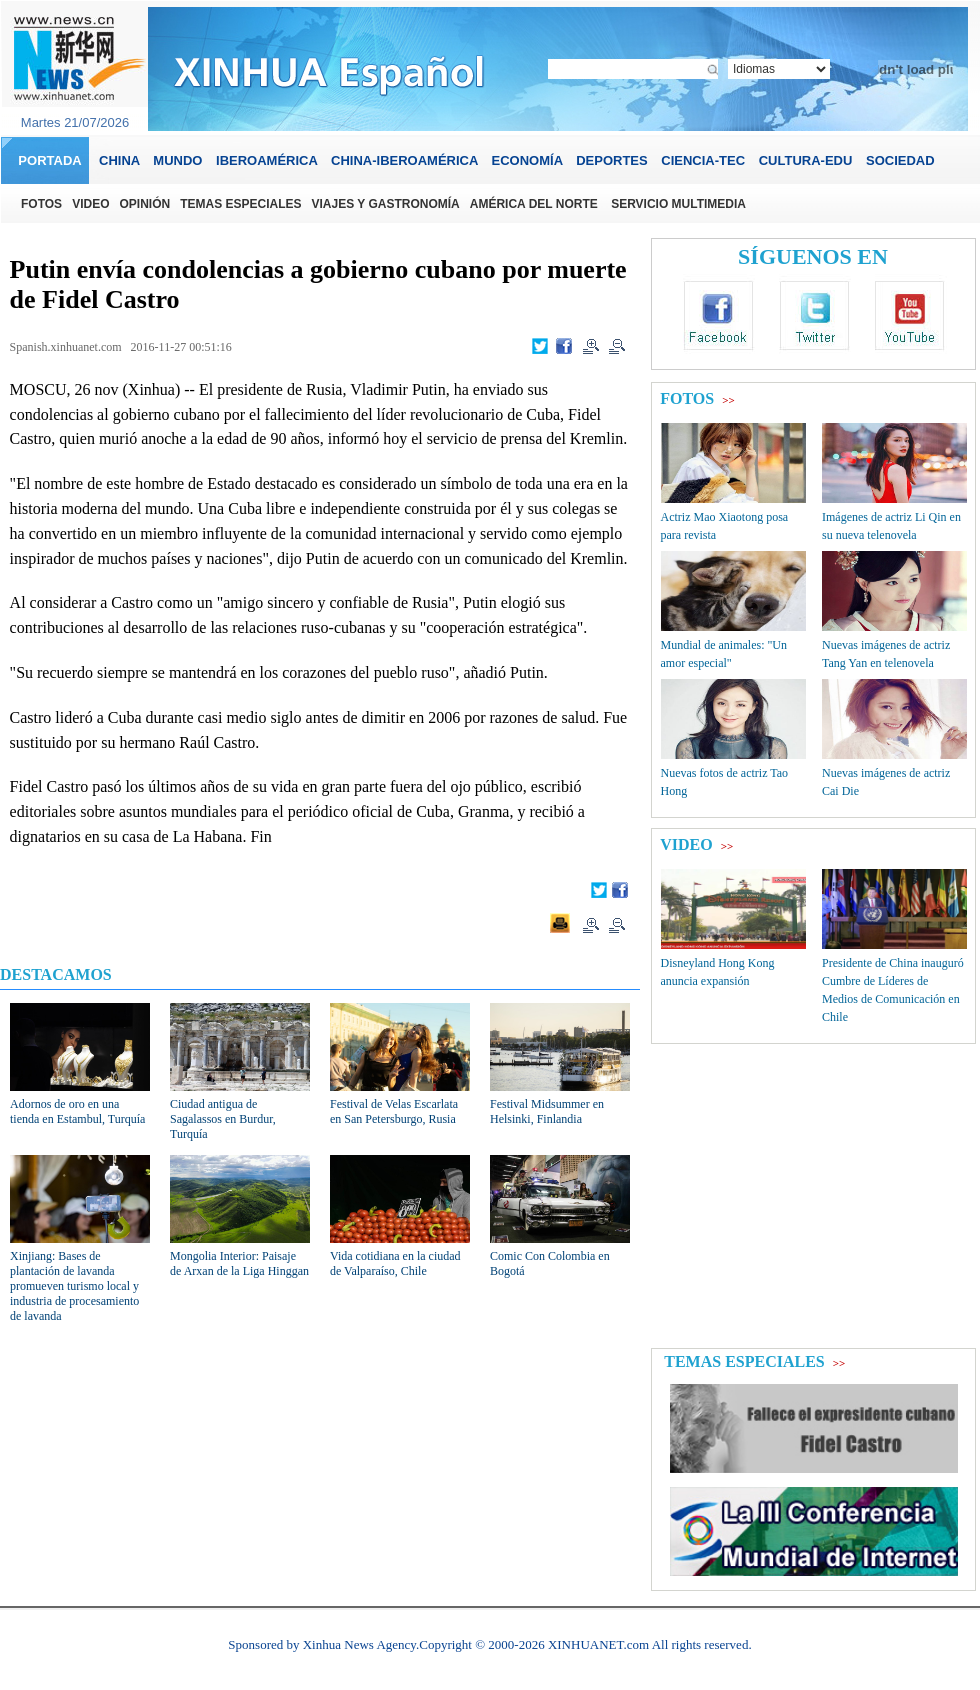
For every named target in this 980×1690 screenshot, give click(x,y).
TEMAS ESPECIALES (744, 1361)
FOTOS (687, 398)
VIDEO (686, 844)
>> (728, 400)
